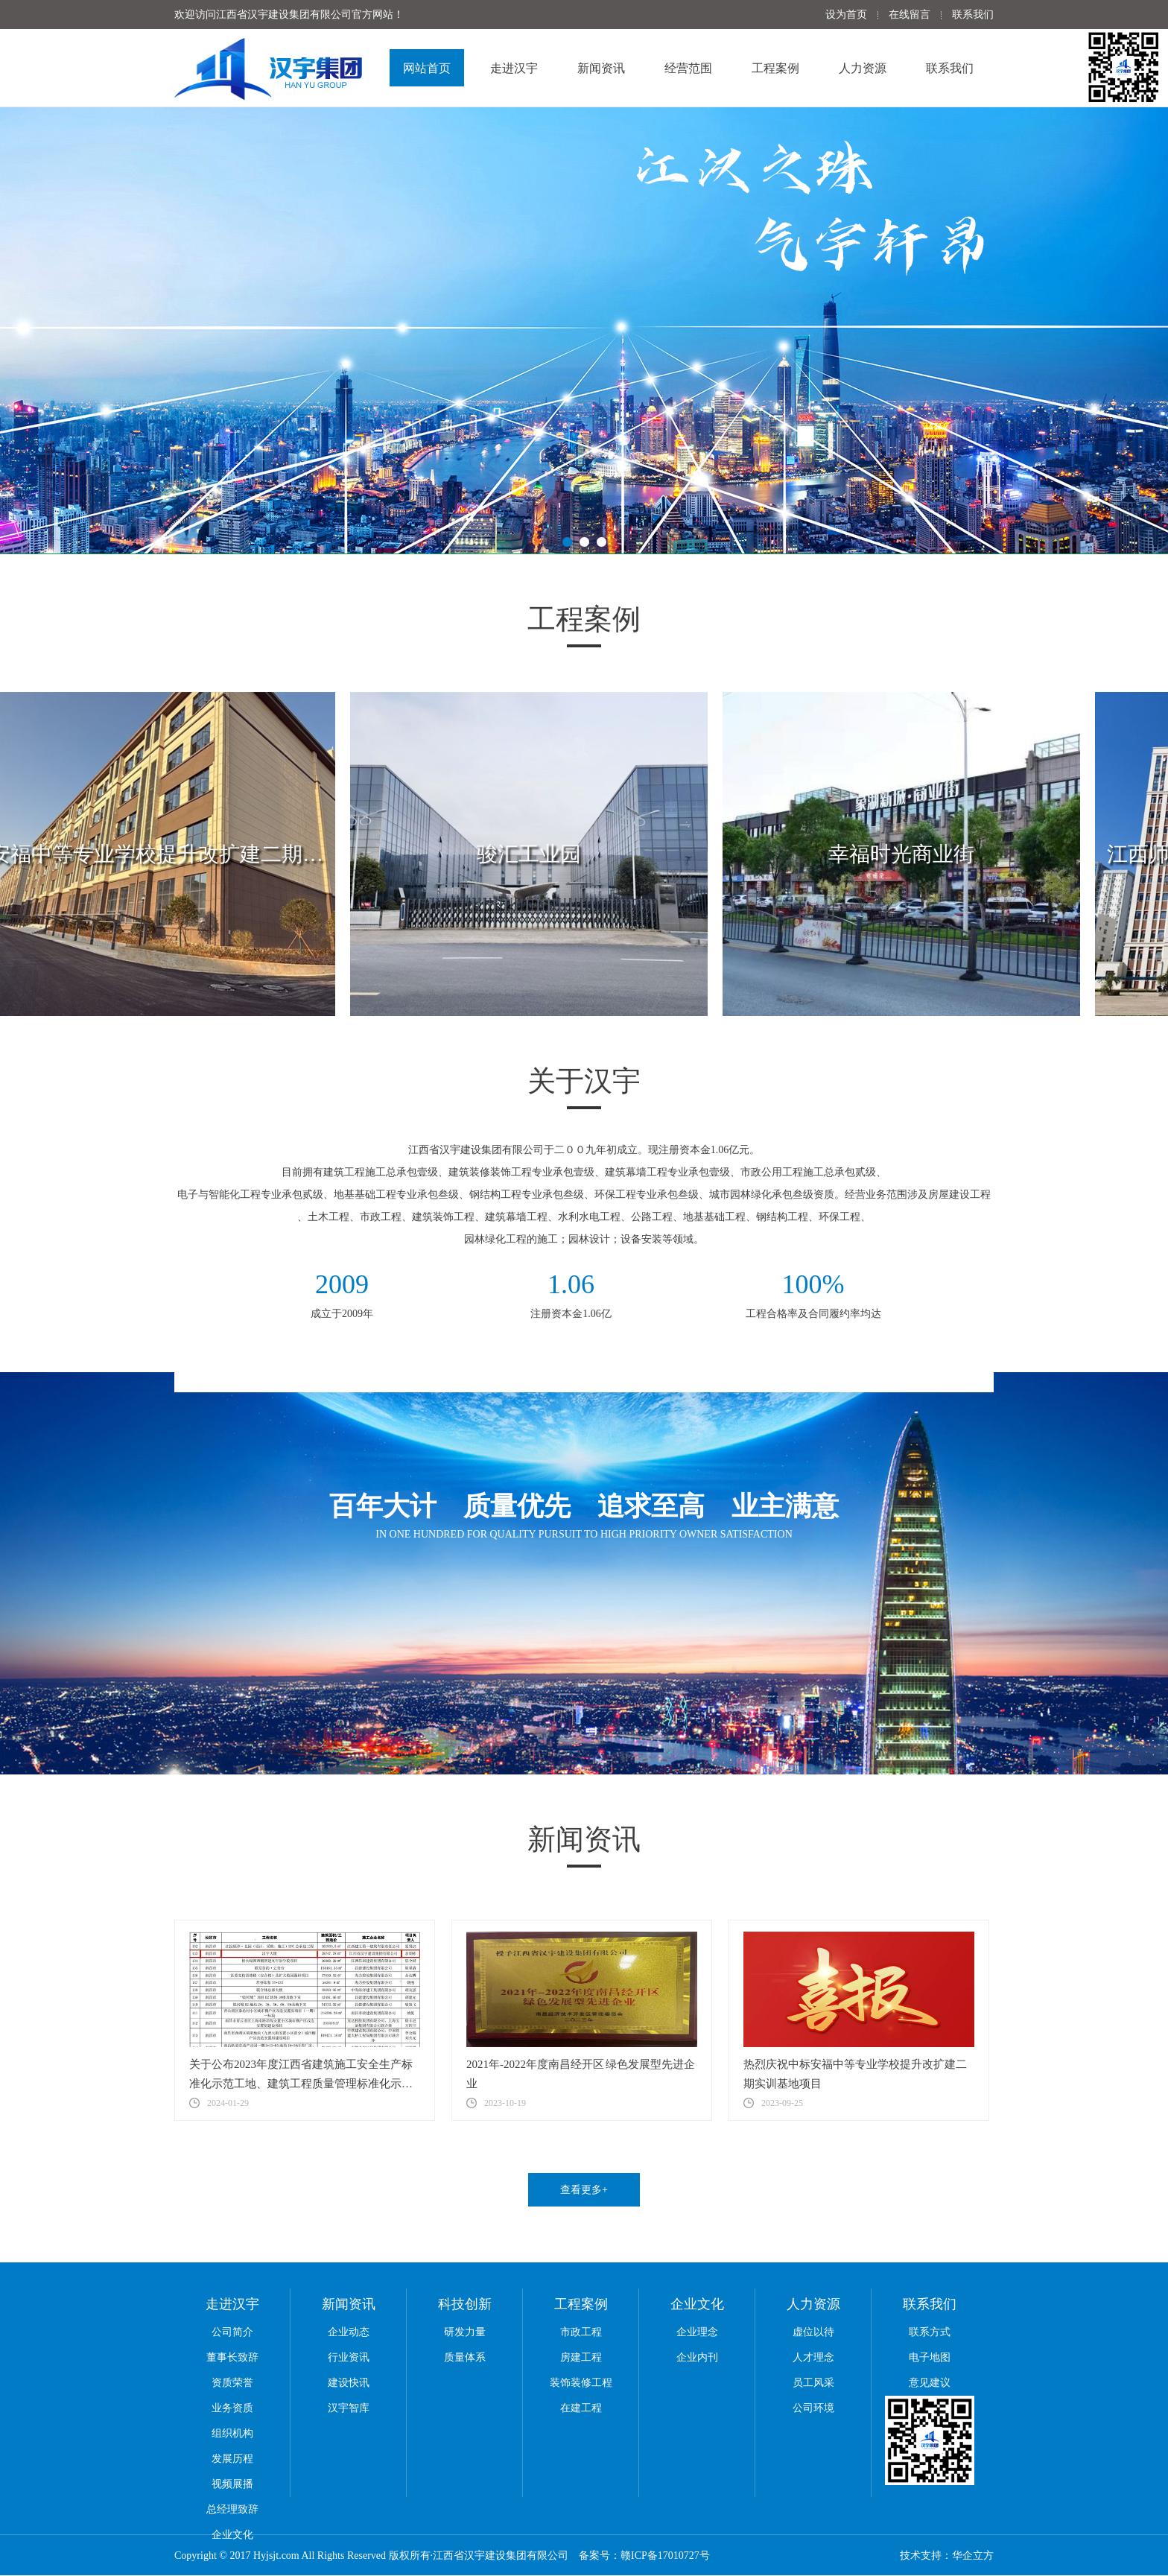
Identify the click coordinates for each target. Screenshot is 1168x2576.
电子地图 (929, 2357)
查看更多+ (584, 2189)
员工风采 (813, 2382)
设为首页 (846, 14)
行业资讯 (348, 2357)
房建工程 (581, 2357)
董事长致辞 (232, 2357)
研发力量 (465, 2332)
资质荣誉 (232, 2382)
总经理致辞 (232, 2509)
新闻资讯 (601, 68)
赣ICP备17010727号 (665, 2555)
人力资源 (862, 68)
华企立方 (973, 2555)
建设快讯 (348, 2382)
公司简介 (232, 2332)
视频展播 (232, 2484)
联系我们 (973, 14)
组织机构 (232, 2433)
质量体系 (465, 2357)
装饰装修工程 (581, 2382)
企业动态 (348, 2332)
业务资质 (232, 2408)
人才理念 (813, 2357)
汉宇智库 (348, 2408)
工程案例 (775, 68)
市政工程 (581, 2332)
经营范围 (688, 68)
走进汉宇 (514, 68)
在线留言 (909, 14)
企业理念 (697, 2332)
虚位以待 (813, 2332)
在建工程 (581, 2408)
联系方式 (929, 2332)
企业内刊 (697, 2357)
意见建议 (929, 2382)
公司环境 (813, 2408)
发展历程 (232, 2458)
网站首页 (427, 68)
